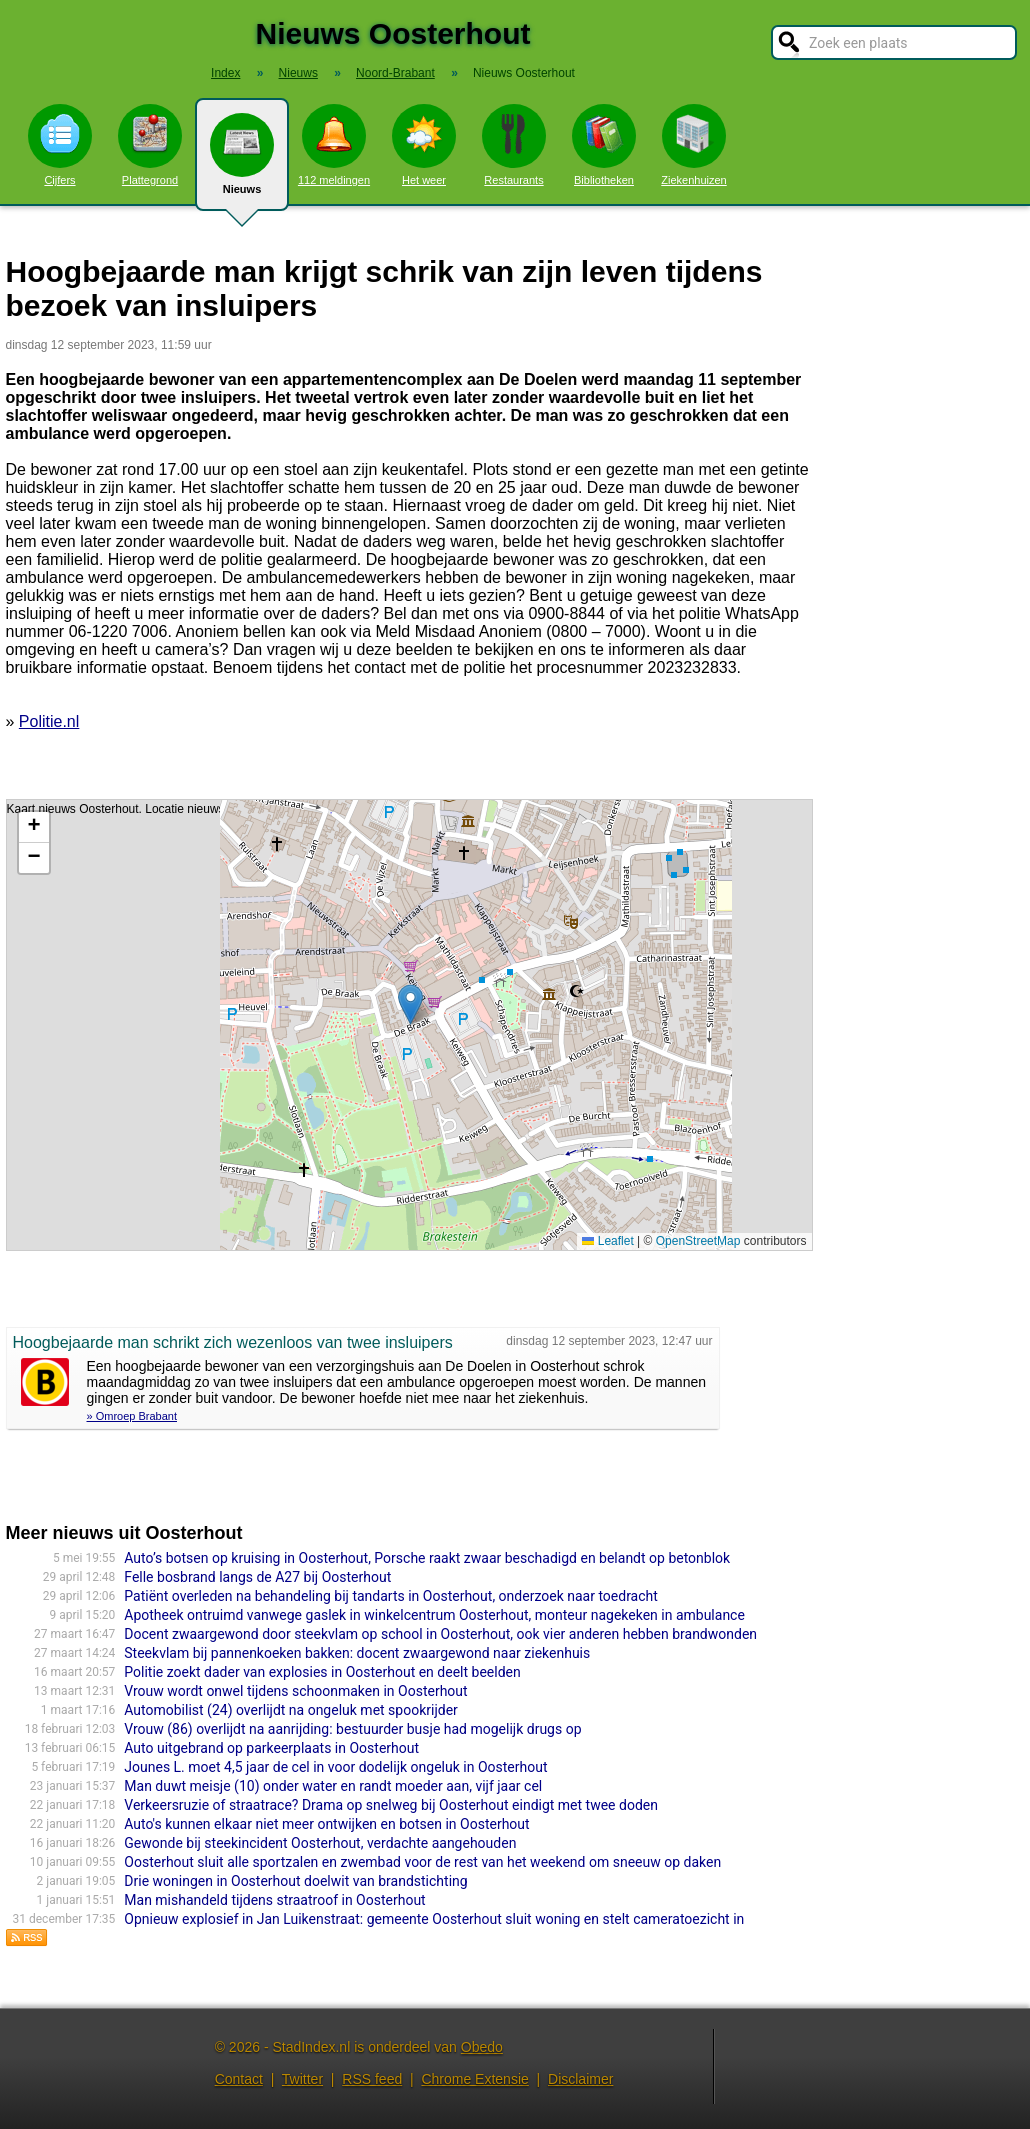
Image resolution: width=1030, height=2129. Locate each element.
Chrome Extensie (474, 2079)
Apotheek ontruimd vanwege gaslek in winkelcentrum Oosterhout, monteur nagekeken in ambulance (434, 1615)
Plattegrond (150, 145)
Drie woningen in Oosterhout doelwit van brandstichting (295, 1881)
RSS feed (372, 2079)
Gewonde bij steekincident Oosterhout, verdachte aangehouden (320, 1843)
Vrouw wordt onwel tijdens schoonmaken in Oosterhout (295, 1691)
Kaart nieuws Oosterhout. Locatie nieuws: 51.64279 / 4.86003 (407, 1025)
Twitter (302, 2079)
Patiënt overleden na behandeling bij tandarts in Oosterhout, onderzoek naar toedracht (391, 1596)
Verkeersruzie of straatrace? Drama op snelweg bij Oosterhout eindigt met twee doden (391, 1805)
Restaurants (514, 145)
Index (225, 73)
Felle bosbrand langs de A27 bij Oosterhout (257, 1577)
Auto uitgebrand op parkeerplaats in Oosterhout (271, 1748)
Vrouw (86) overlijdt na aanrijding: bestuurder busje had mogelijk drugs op (352, 1729)
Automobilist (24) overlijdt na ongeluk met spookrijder (291, 1710)
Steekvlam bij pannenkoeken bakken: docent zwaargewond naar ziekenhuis (357, 1653)
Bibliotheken (604, 145)
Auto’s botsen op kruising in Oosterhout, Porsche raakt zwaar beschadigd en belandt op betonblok (427, 1558)
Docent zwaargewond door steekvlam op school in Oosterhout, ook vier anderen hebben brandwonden (440, 1634)
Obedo (482, 2047)
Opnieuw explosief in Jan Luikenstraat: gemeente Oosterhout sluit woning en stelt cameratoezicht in (434, 1919)
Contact (239, 2079)
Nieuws (242, 162)
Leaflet (607, 1241)
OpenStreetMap (698, 1241)
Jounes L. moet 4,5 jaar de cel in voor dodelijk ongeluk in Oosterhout (335, 1767)
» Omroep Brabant (132, 1416)
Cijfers (60, 145)
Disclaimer (580, 2079)
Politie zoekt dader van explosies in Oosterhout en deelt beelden (322, 1672)
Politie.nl (49, 721)
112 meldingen (334, 145)
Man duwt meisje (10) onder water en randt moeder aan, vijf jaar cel (333, 1786)
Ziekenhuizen (693, 145)
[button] (410, 1004)
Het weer (424, 145)
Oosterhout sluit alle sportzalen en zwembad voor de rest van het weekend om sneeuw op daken (422, 1862)
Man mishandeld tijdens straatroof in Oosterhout (274, 1900)
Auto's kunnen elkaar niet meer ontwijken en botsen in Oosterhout (326, 1824)
